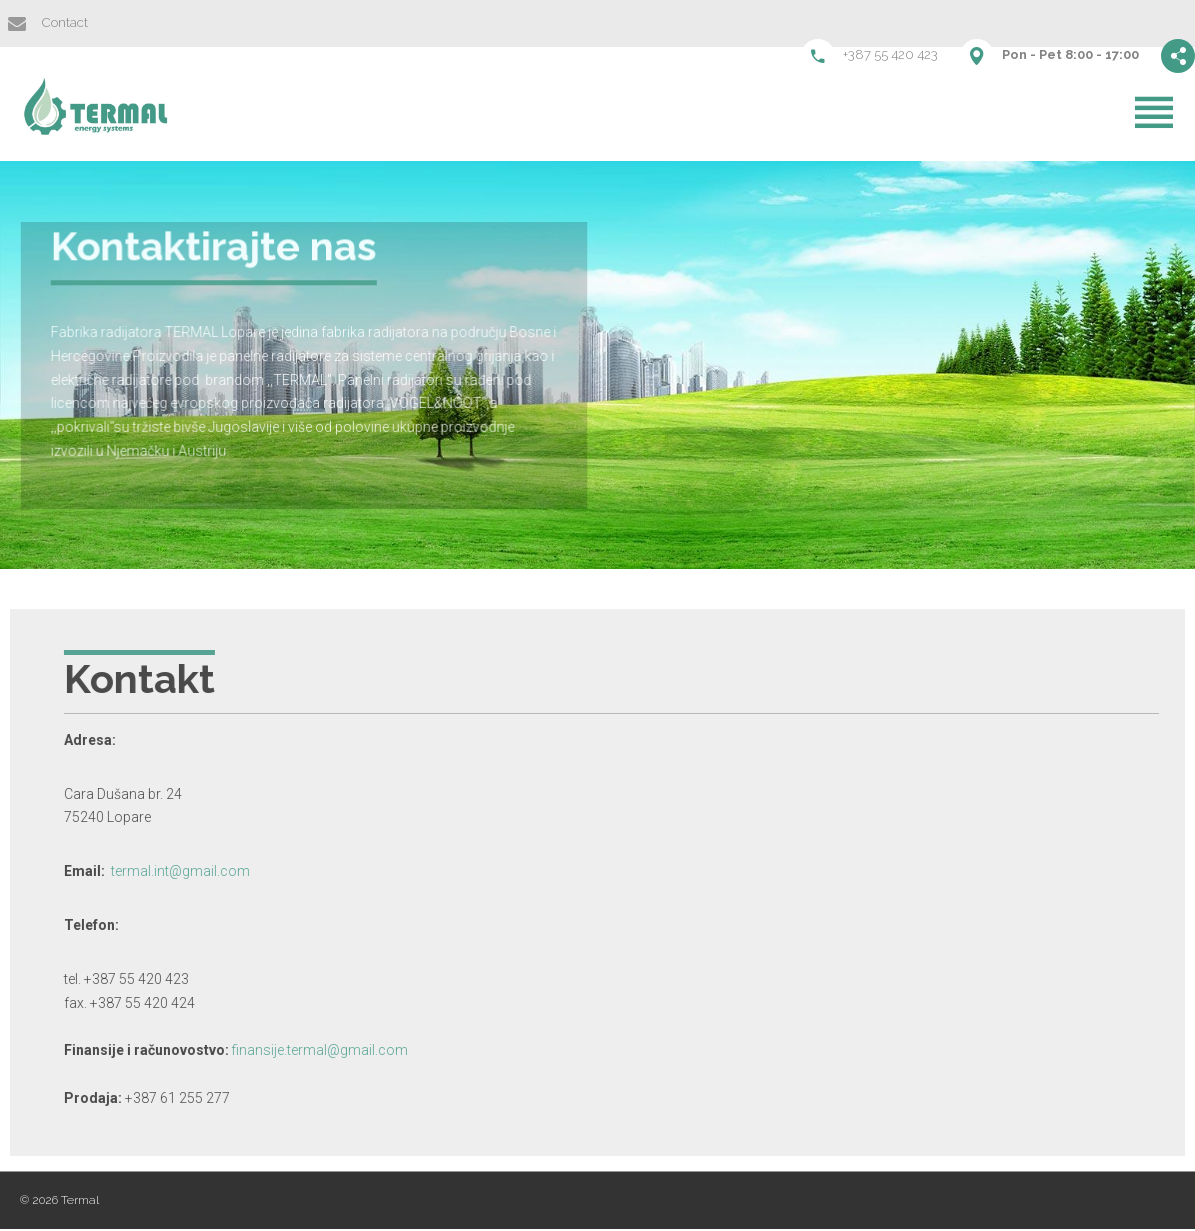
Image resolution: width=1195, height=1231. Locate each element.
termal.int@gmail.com (211, 873)
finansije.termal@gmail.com (351, 1052)
